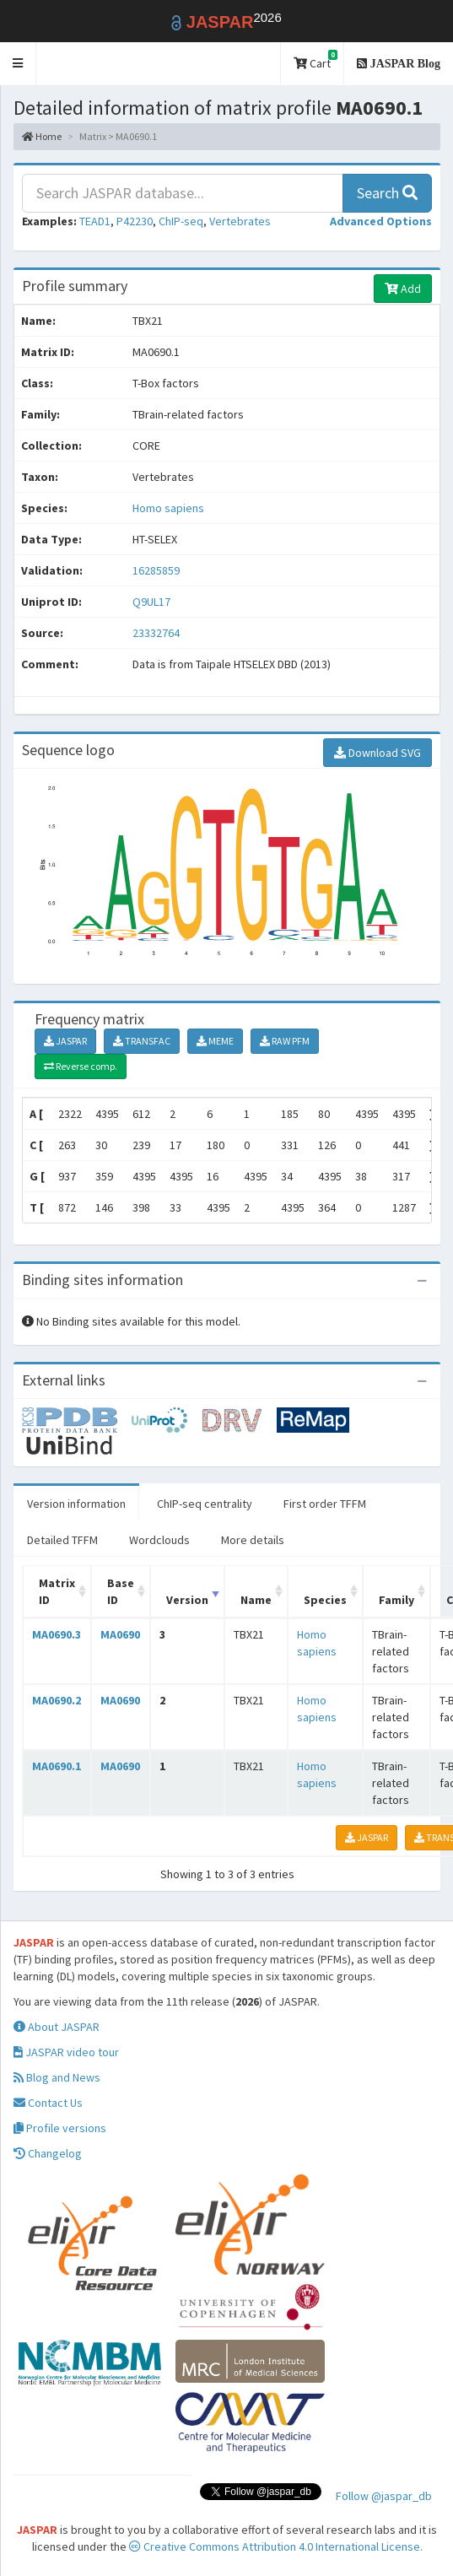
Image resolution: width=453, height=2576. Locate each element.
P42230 (134, 221)
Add (403, 288)
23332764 (156, 632)
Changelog (47, 2153)
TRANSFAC (141, 1040)
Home (42, 136)
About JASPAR (56, 2026)
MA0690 (120, 1634)
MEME (215, 1040)
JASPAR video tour (66, 2052)
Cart (315, 60)
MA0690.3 (56, 1634)
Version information (76, 1503)
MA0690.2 (56, 1700)
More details (252, 1539)
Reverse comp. (80, 1066)
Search (387, 193)
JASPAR (65, 1040)
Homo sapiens (168, 508)
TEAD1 (95, 221)
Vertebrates (240, 221)
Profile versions (59, 2128)
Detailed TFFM (62, 1539)
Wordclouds (159, 1539)
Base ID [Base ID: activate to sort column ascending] (120, 1591)
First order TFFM (324, 1503)
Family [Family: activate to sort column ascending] (396, 1599)
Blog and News (56, 2077)
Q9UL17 (152, 601)
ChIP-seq (181, 221)
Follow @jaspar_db (384, 2495)
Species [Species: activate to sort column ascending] (325, 1599)
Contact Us (48, 2102)
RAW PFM (285, 1040)
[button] (18, 63)
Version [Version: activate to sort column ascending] (187, 1599)
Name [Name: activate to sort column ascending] (256, 1599)
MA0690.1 (56, 1766)
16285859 (156, 570)
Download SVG (377, 752)
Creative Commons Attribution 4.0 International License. (276, 2546)
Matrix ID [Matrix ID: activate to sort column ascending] (57, 1591)
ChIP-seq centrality (204, 1503)
